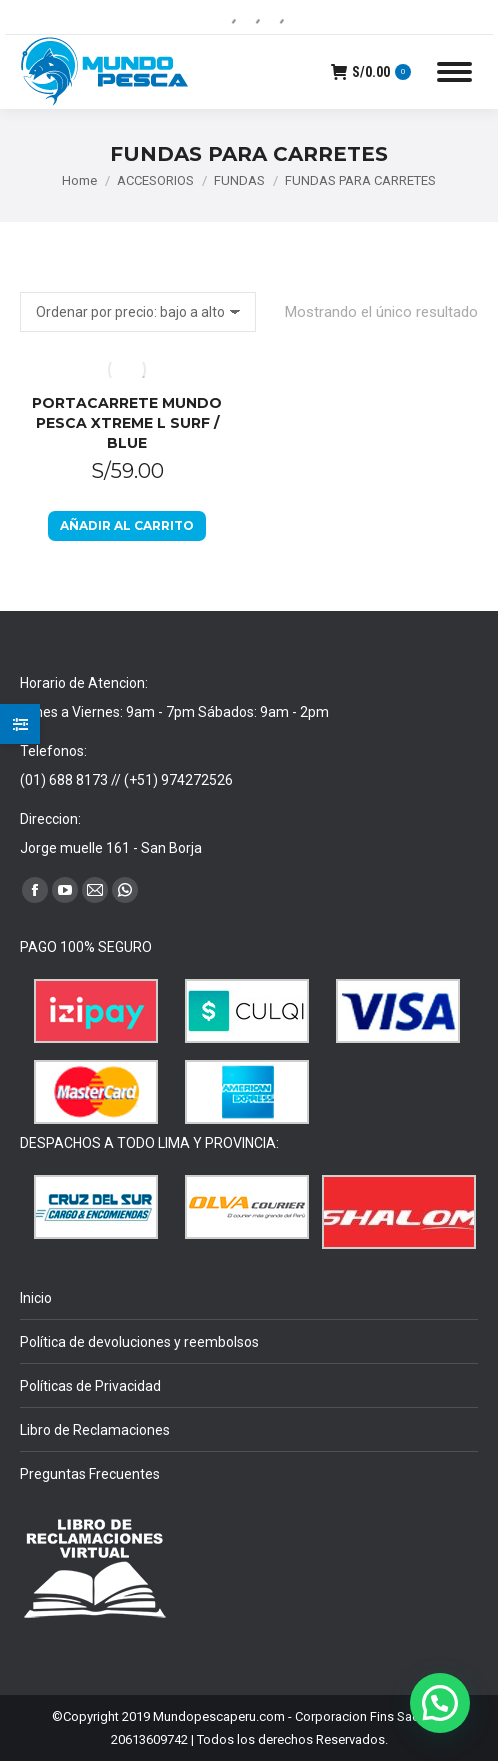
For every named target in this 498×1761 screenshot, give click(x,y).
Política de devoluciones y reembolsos (139, 1342)
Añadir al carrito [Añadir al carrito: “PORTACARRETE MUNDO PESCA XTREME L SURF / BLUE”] (127, 525)
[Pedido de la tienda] (138, 312)
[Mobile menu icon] (454, 72)
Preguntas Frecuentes (90, 1474)
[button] (440, 1703)
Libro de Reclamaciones (95, 1430)
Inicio (36, 1298)
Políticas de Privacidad (90, 1386)
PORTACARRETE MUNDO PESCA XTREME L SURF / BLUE (127, 423)
